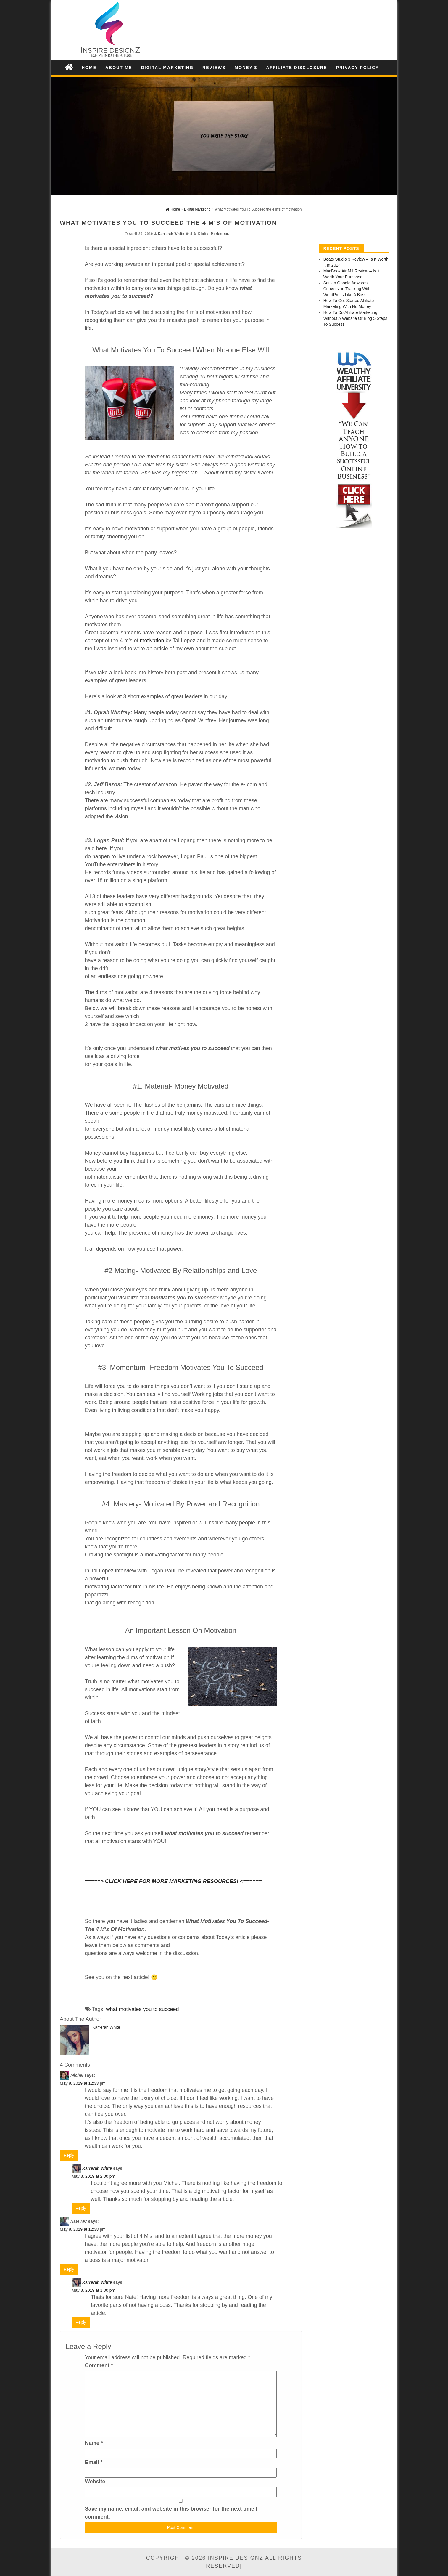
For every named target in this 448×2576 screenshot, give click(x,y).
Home (89, 67)
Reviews (214, 67)
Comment (99, 2365)
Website (95, 2481)
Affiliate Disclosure (296, 67)
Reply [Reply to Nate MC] (69, 2269)
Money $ (246, 67)
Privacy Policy (357, 67)
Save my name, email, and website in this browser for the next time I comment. (171, 2513)
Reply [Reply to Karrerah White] (80, 2208)
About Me (118, 67)
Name (94, 2443)
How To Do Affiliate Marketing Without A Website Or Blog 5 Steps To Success (355, 318)
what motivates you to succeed (142, 2009)
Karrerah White (171, 233)
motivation (152, 640)
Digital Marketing (167, 67)
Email (94, 2462)
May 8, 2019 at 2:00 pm (93, 2176)
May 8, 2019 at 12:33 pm (83, 2083)
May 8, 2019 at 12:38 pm (83, 2229)
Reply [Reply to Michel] (69, 2155)
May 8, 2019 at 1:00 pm (93, 2290)
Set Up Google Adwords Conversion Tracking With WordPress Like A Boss (347, 288)
